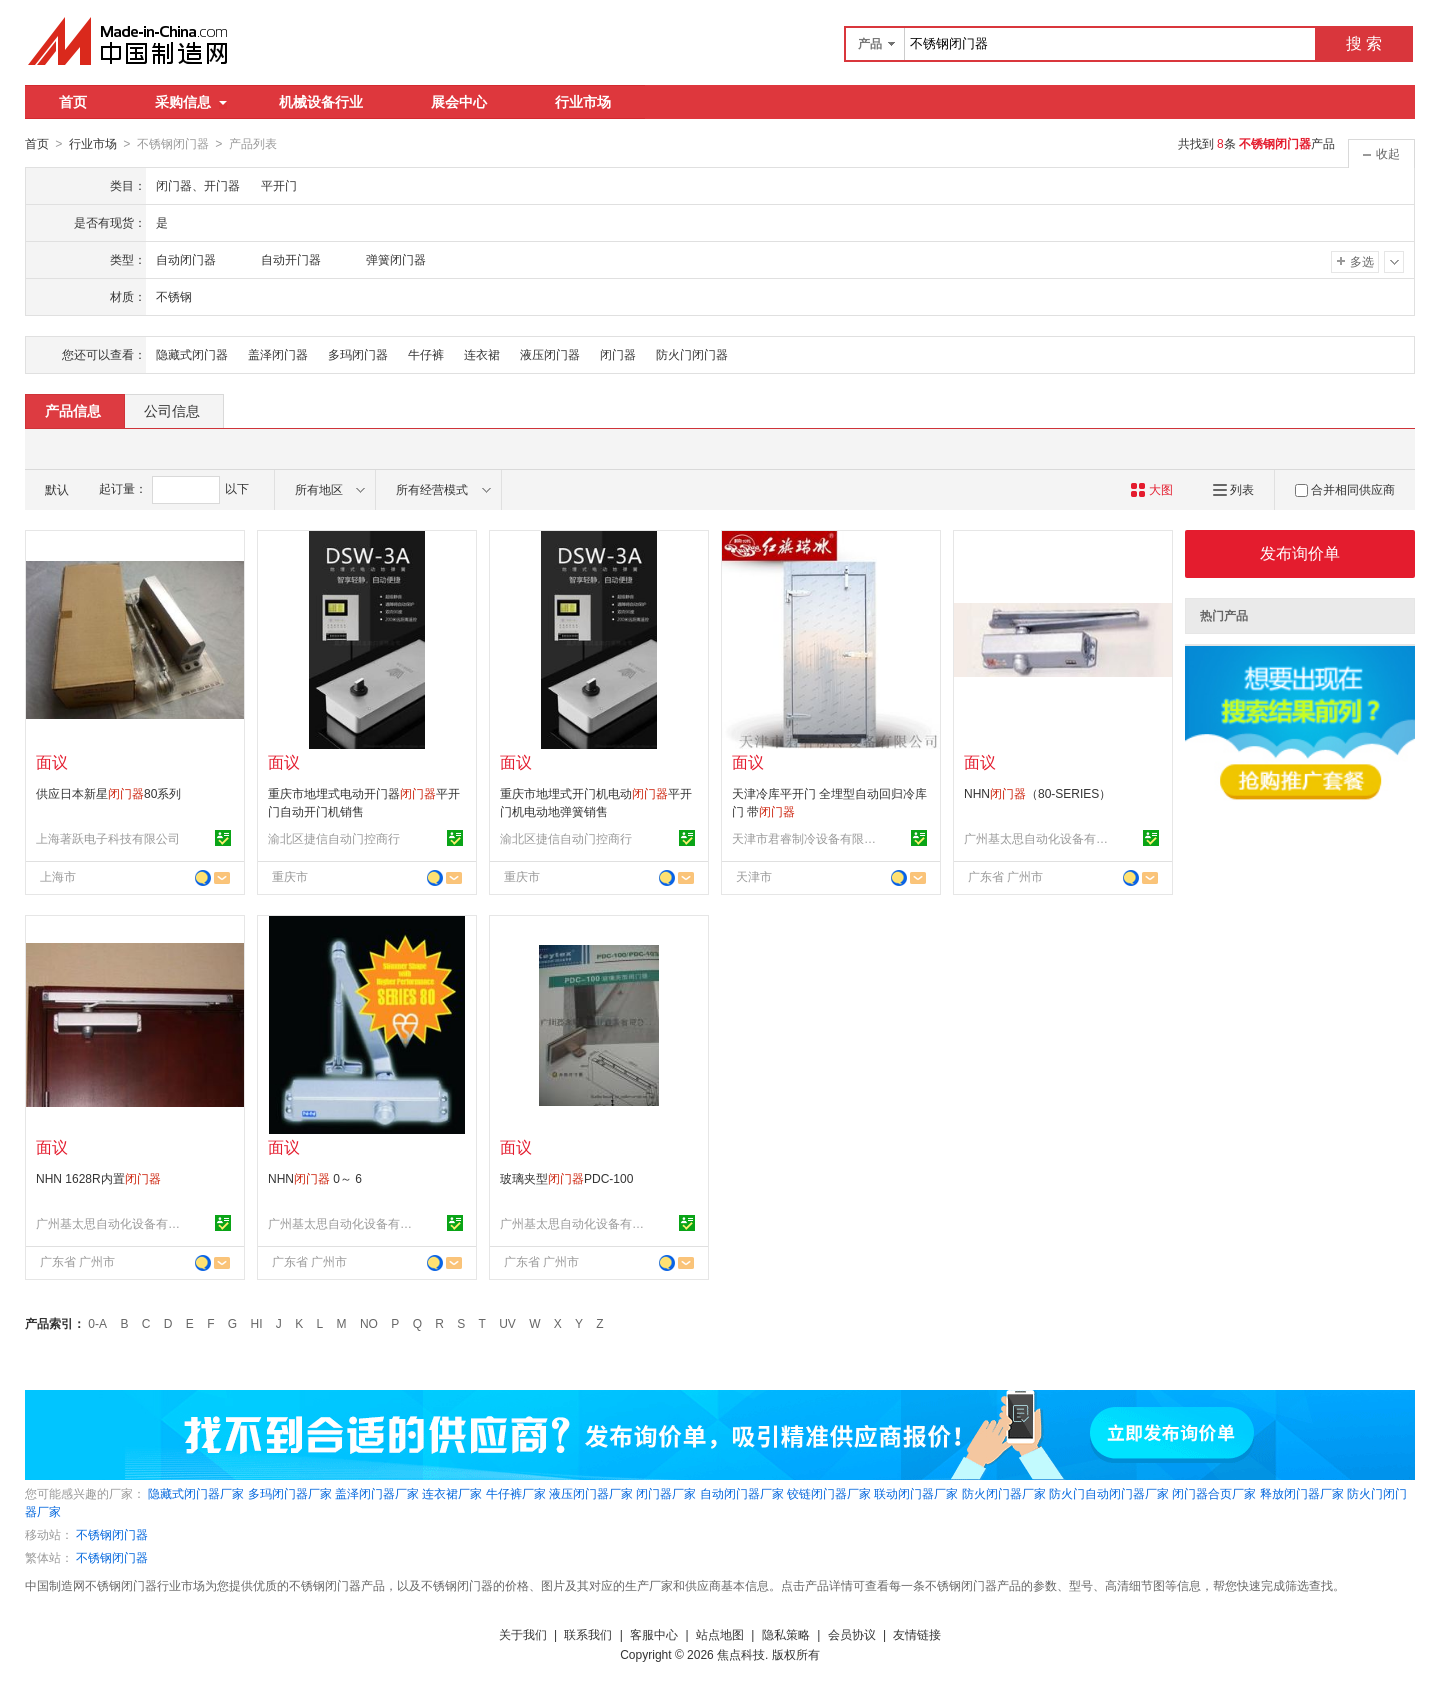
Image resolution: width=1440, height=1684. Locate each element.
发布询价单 (1300, 552)
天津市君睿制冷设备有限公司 (807, 838)
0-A (97, 1323)
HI (257, 1323)
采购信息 (191, 102)
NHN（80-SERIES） (1037, 793)
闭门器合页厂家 (1214, 1493)
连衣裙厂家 (452, 1493)
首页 (73, 102)
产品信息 (73, 410)
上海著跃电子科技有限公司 (108, 838)
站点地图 (720, 1634)
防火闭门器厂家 (1004, 1493)
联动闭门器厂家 (916, 1493)
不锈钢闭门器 (112, 1534)
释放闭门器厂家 (1302, 1493)
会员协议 (852, 1634)
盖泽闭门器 (278, 354)
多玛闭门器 (358, 354)
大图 (1151, 489)
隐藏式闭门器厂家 (196, 1493)
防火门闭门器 (692, 354)
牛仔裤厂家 (516, 1493)
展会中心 (459, 102)
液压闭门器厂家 (591, 1493)
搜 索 (1364, 43)
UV (507, 1323)
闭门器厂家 (666, 1493)
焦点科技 (741, 1654)
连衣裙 (482, 354)
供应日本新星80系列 (108, 793)
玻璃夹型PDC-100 (566, 1178)
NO (369, 1323)
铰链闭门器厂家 (829, 1493)
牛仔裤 (426, 354)
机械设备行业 (321, 102)
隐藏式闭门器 (192, 354)
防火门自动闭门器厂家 (1109, 1493)
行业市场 (583, 102)
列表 (1233, 489)
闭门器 (618, 354)
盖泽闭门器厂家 (377, 1493)
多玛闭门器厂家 (290, 1493)
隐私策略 (786, 1634)
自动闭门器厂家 (742, 1493)
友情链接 (917, 1634)
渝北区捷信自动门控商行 (334, 838)
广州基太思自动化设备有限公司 (1039, 838)
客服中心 (654, 1634)
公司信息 (172, 410)
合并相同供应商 (1345, 489)
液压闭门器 (550, 354)
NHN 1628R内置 (98, 1178)
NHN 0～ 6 (315, 1178)
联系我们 (588, 1634)
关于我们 (523, 1634)
